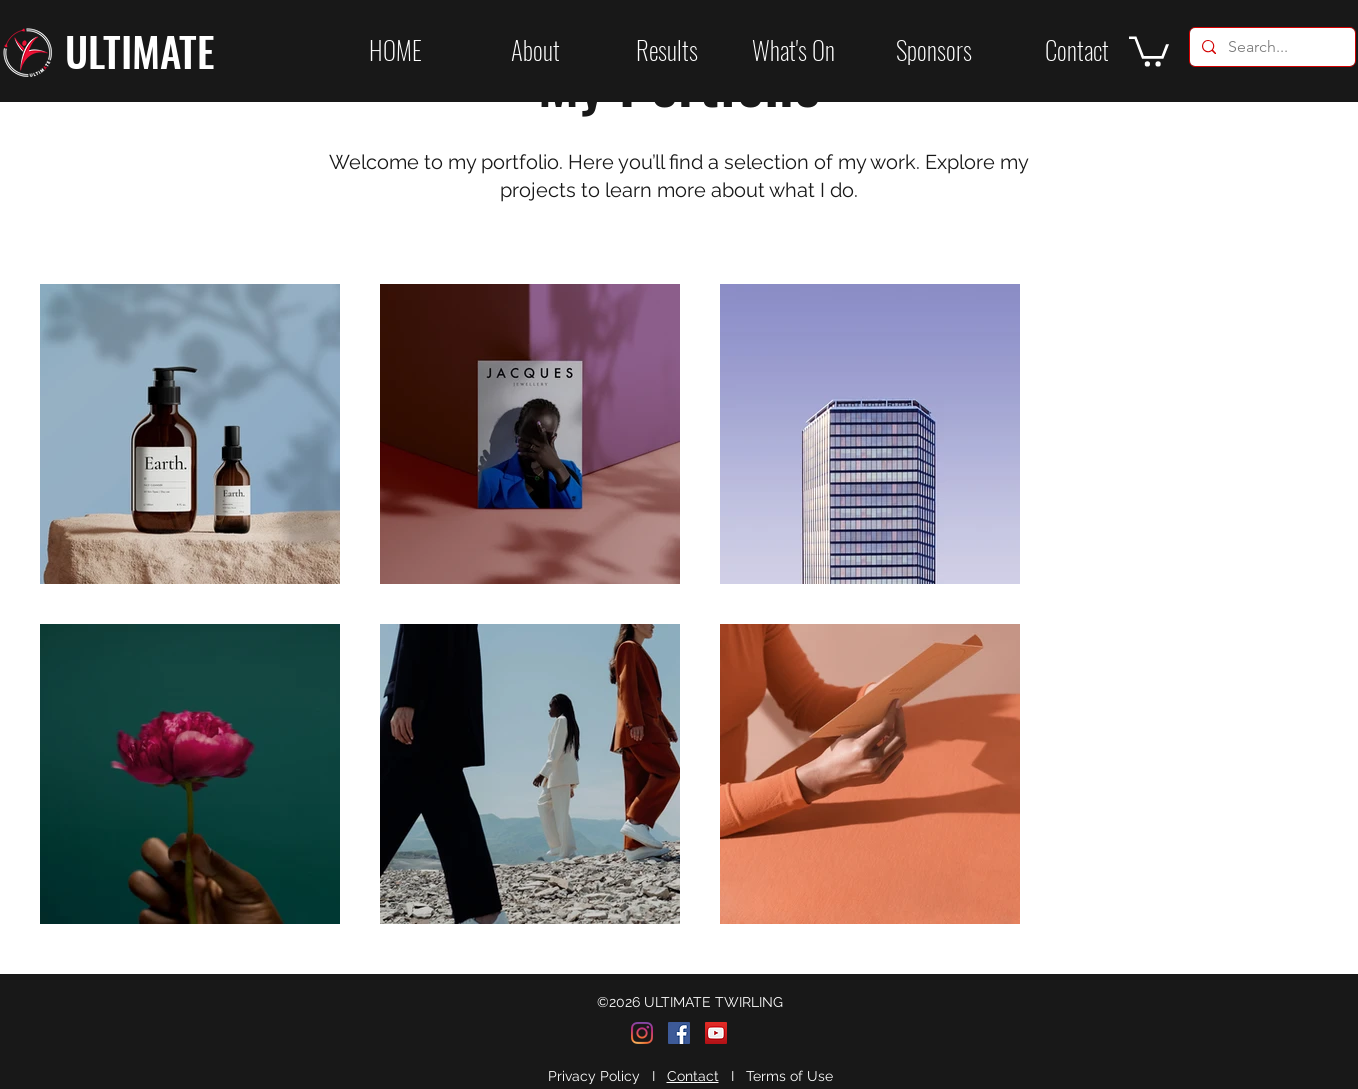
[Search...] (1270, 47)
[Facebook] (679, 1033)
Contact (693, 1076)
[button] (639, 50)
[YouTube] (716, 1033)
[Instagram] (642, 1033)
